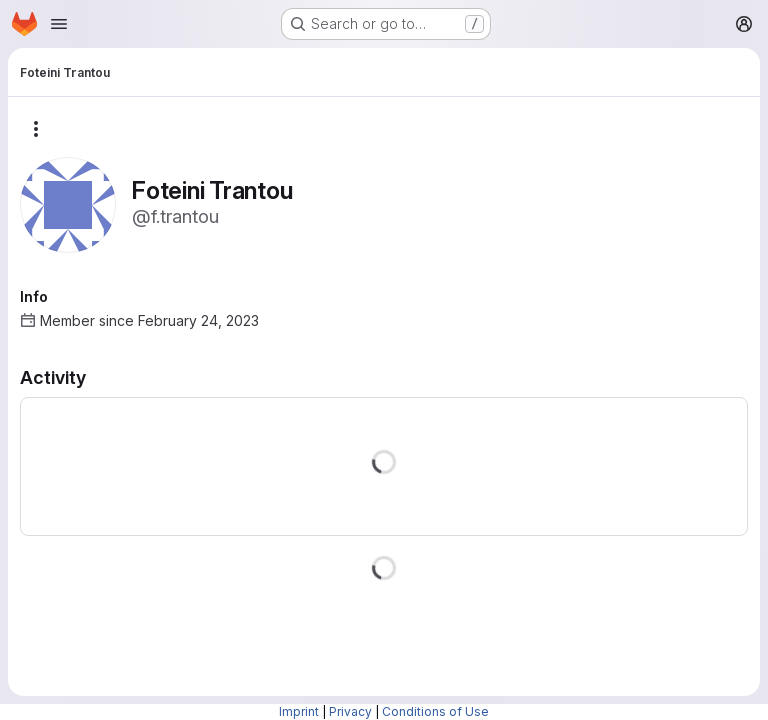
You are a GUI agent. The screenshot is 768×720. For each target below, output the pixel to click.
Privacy (350, 711)
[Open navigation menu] (59, 24)
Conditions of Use (435, 711)
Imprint (299, 711)
